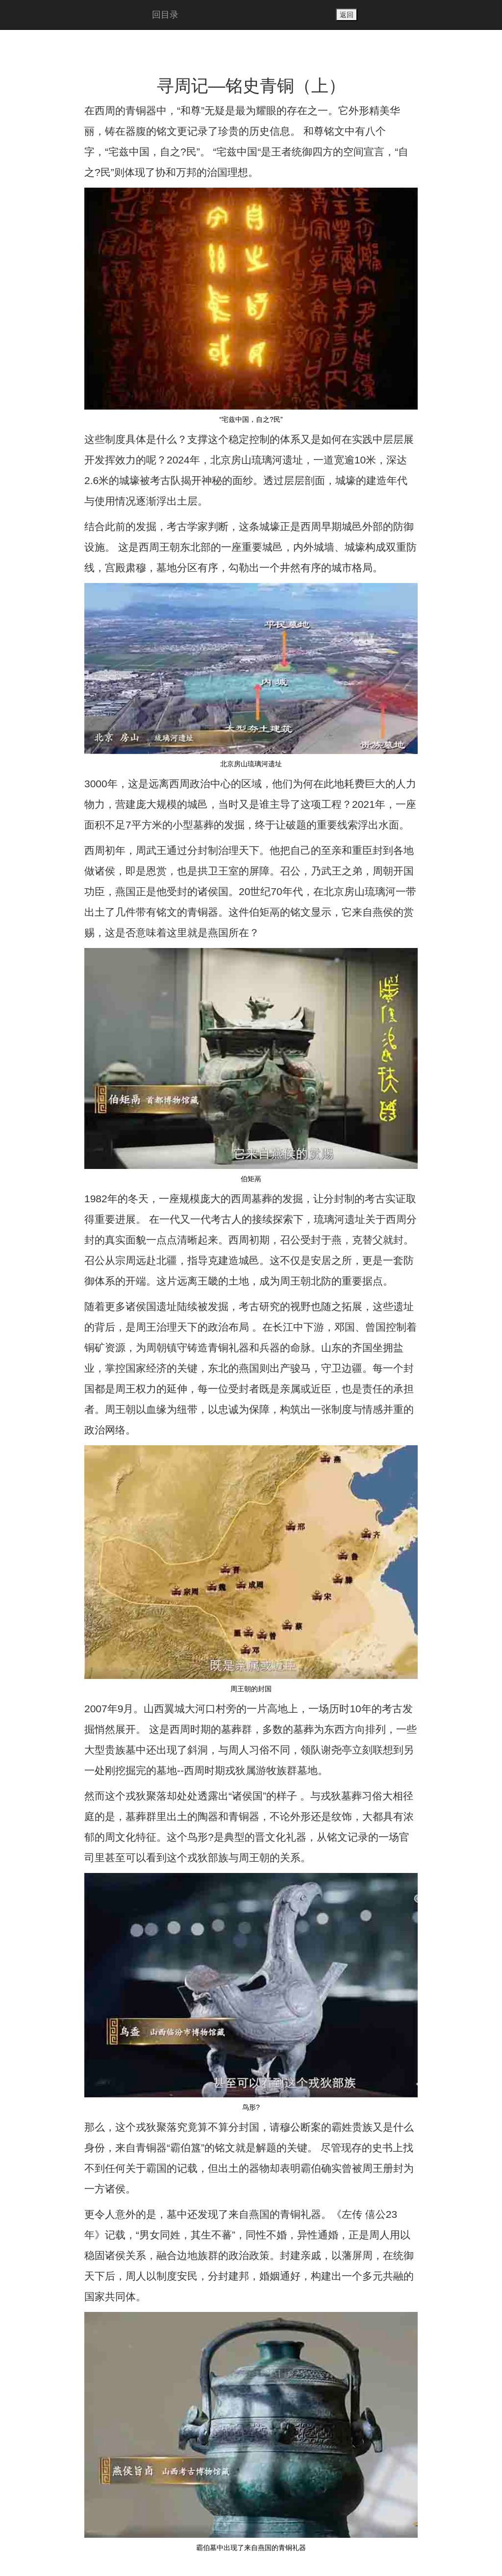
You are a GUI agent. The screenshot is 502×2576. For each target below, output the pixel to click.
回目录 (165, 15)
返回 (346, 15)
